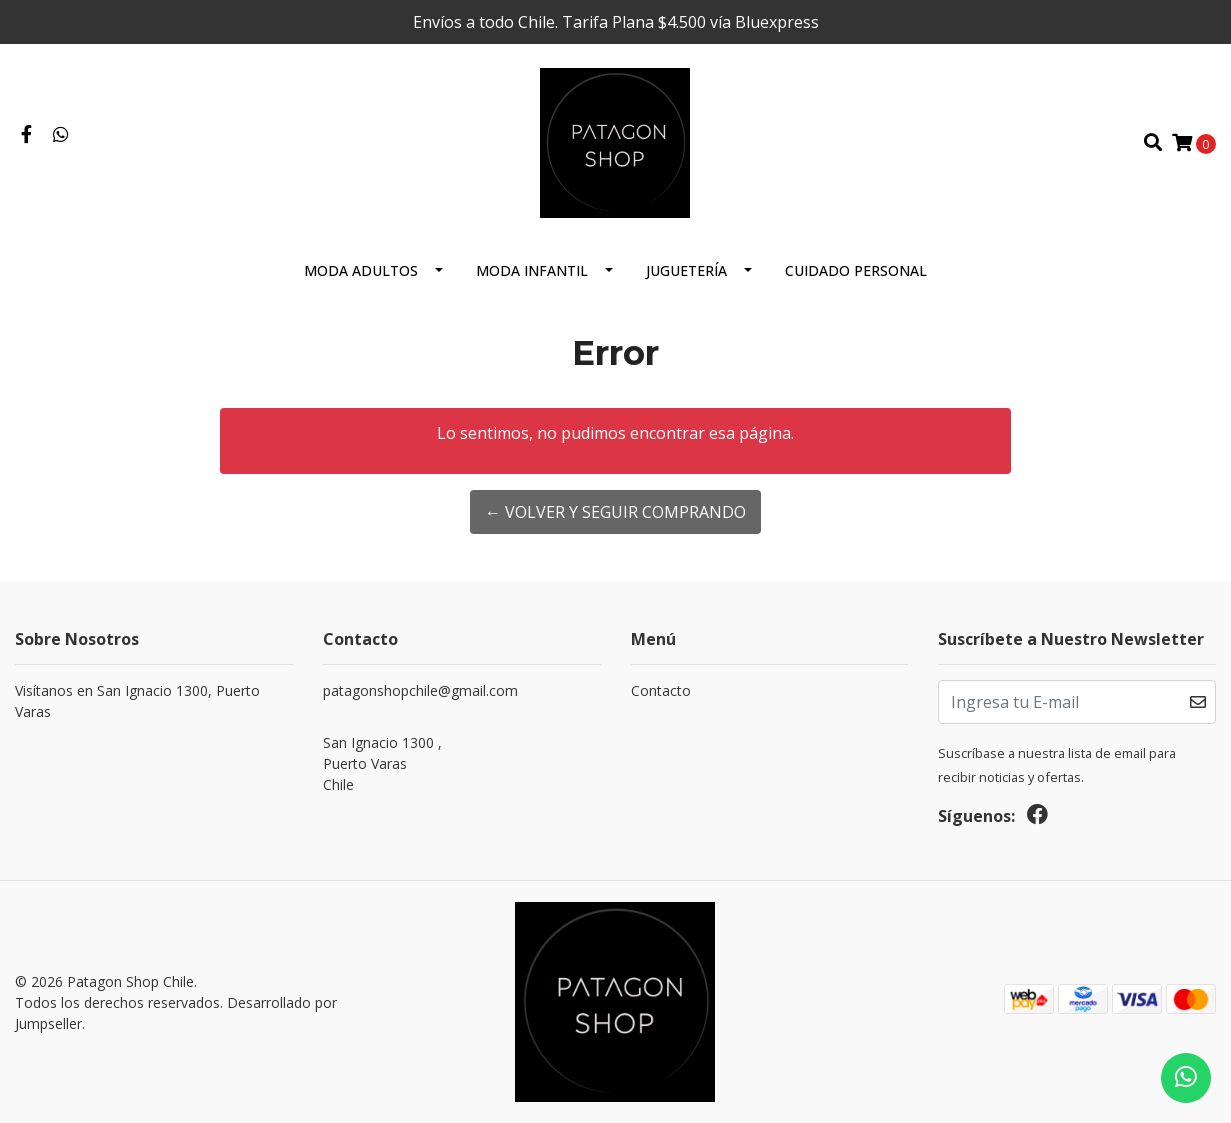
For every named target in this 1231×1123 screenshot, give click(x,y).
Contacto (661, 690)
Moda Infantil (532, 270)
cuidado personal (856, 270)
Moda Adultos (361, 270)
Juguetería (686, 270)
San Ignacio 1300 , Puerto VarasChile (382, 763)
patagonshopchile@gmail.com (420, 690)
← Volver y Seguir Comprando (615, 512)
